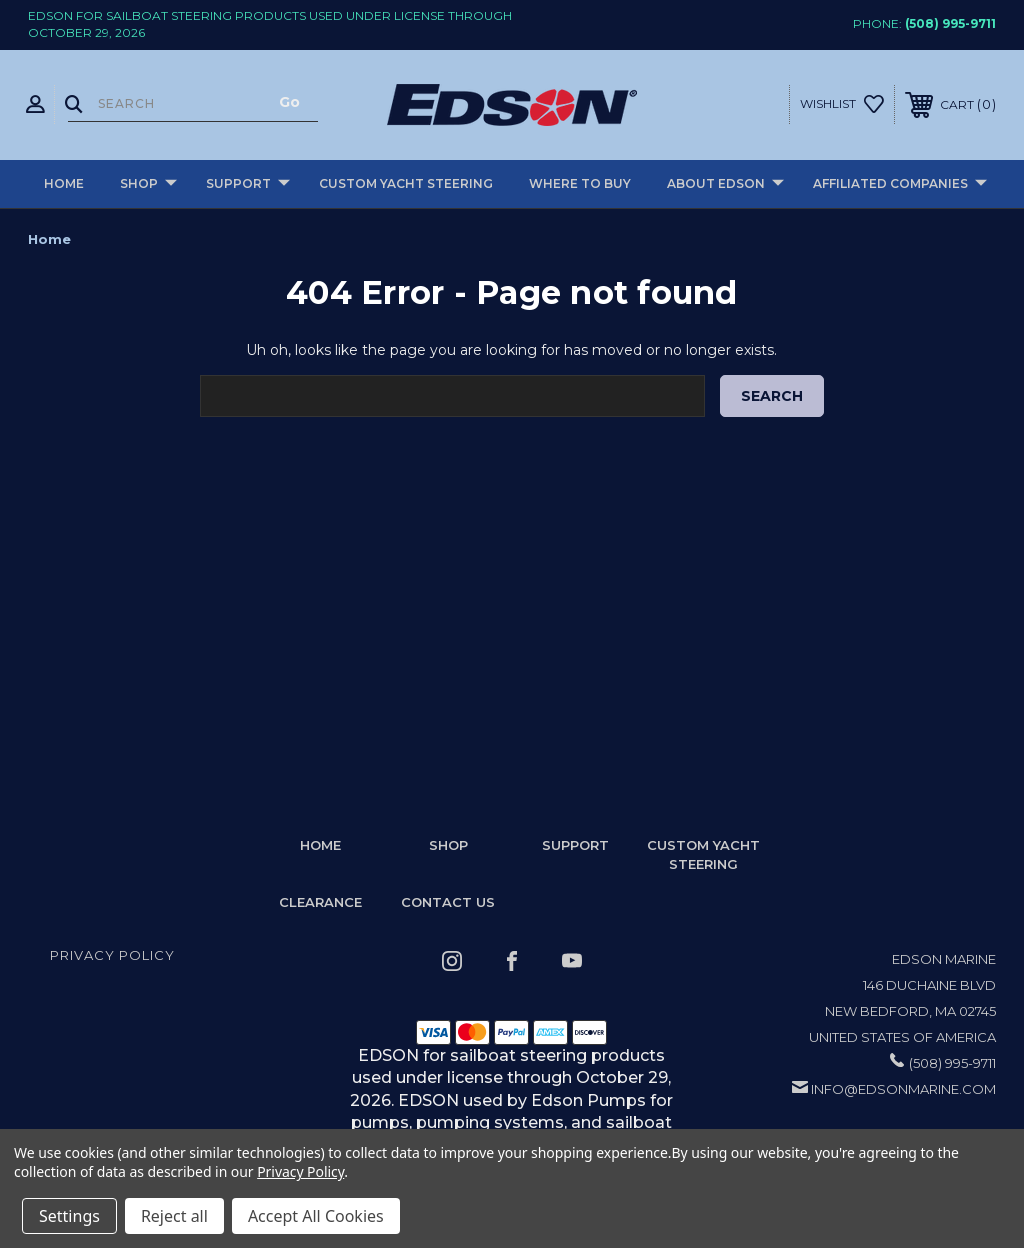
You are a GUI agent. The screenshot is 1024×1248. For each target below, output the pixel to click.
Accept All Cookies (316, 1216)
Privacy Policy (112, 955)
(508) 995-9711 (950, 23)
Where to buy (580, 183)
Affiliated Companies (900, 184)
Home (64, 183)
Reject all (174, 1216)
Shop (148, 184)
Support (248, 184)
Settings (69, 1216)
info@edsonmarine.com (903, 1089)
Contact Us (448, 902)
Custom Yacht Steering (406, 183)
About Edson (725, 184)
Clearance (320, 902)
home (320, 845)
